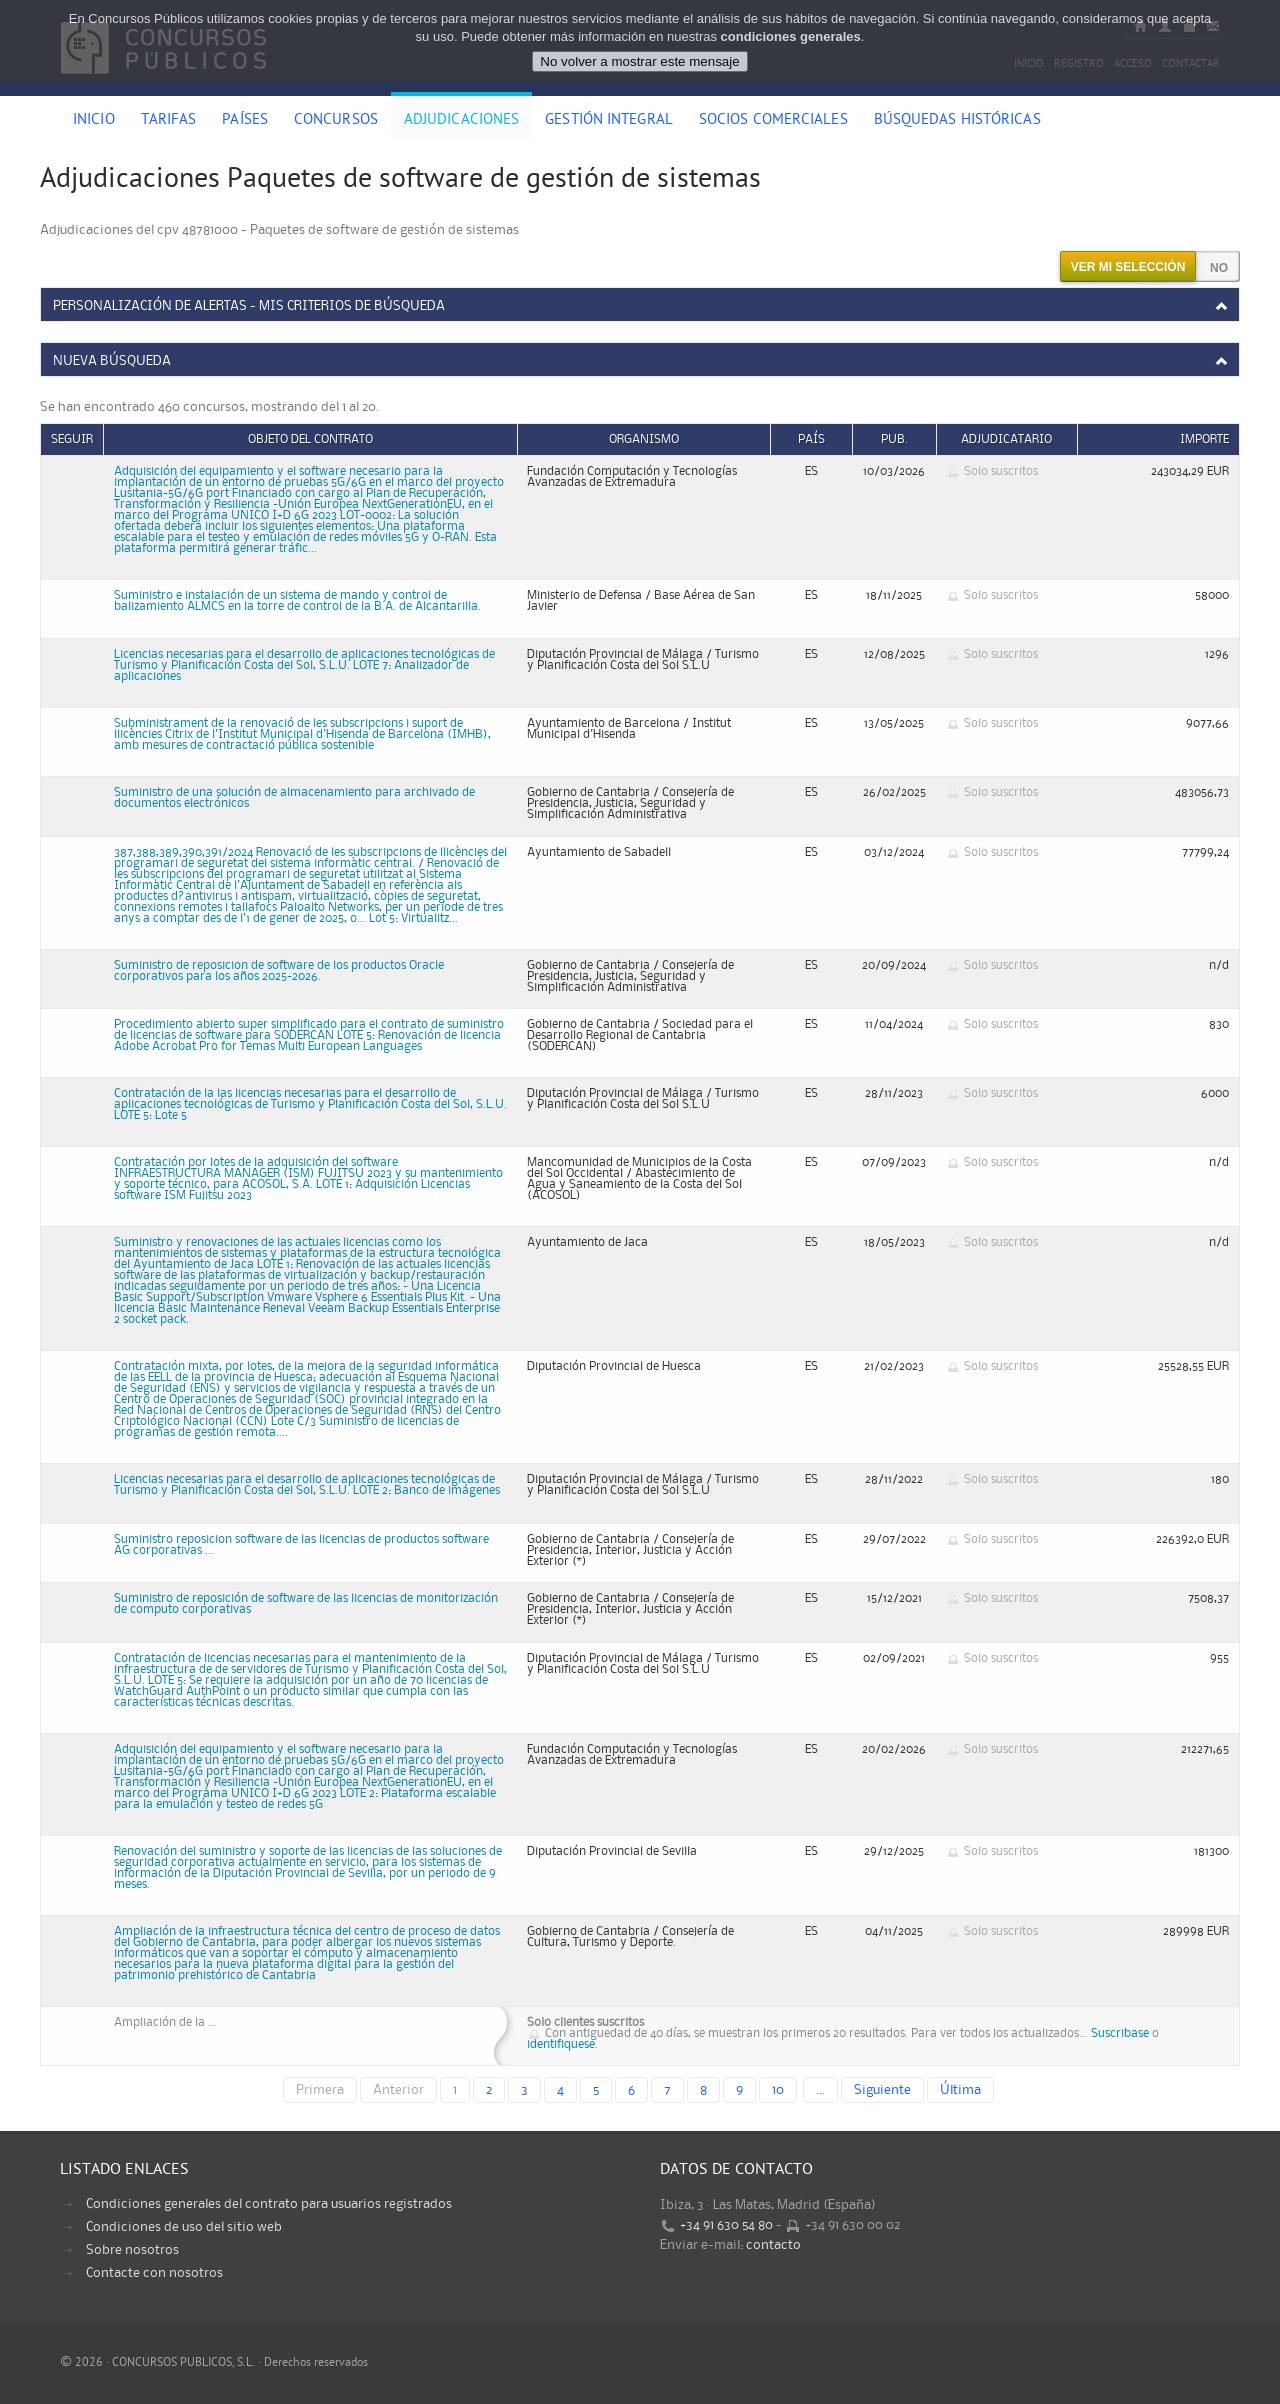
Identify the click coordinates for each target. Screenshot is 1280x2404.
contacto (773, 2245)
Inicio (94, 121)
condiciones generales (791, 36)
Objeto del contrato (310, 439)
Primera (320, 2090)
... (820, 2090)
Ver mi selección (1128, 267)
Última (960, 2090)
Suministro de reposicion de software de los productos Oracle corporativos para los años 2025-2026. (279, 971)
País (811, 439)
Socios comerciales (773, 121)
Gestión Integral (609, 121)
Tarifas (169, 121)
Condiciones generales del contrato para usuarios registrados (269, 2204)
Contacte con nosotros (154, 2273)
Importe (1204, 439)
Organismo (644, 439)
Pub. (894, 439)
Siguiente (882, 2090)
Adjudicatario (1006, 439)
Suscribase (1120, 2033)
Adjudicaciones (461, 121)
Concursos (336, 121)
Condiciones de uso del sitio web (184, 2227)
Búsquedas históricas (957, 121)
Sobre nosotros (132, 2250)
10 (778, 2090)
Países (245, 121)
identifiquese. (562, 2044)
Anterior (398, 2090)
